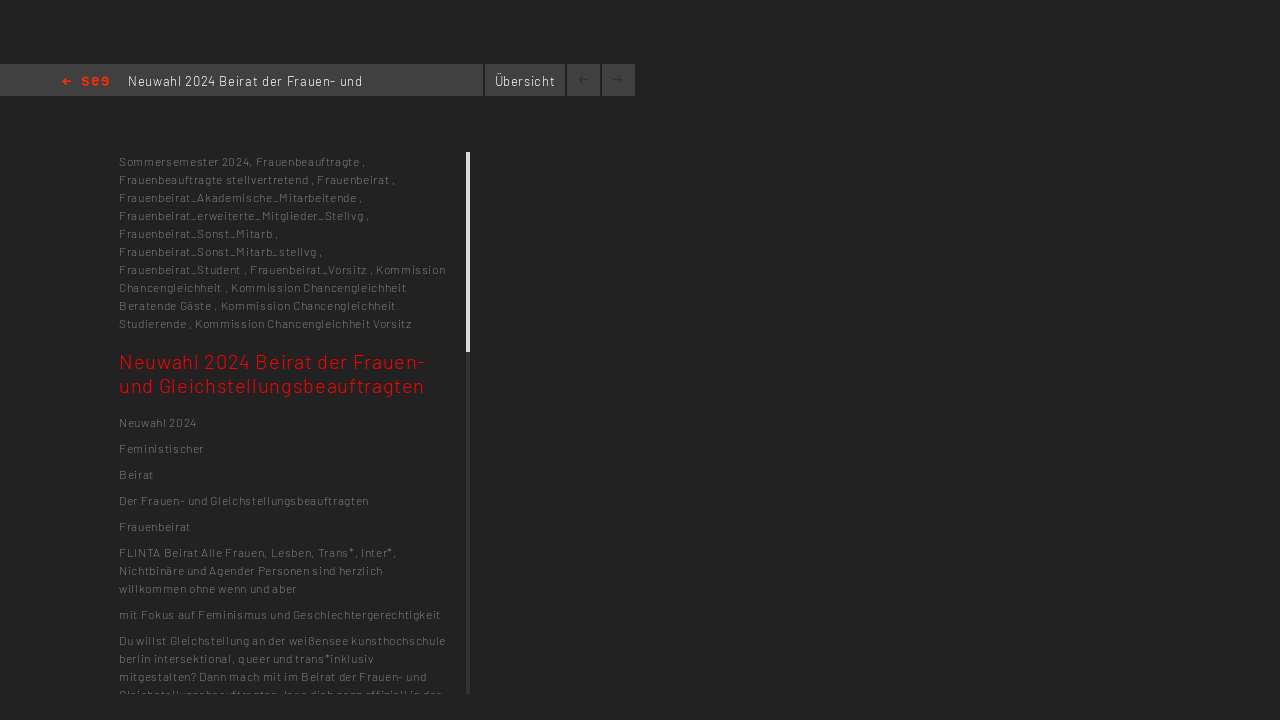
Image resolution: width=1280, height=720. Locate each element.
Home (85, 82)
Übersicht (525, 81)
